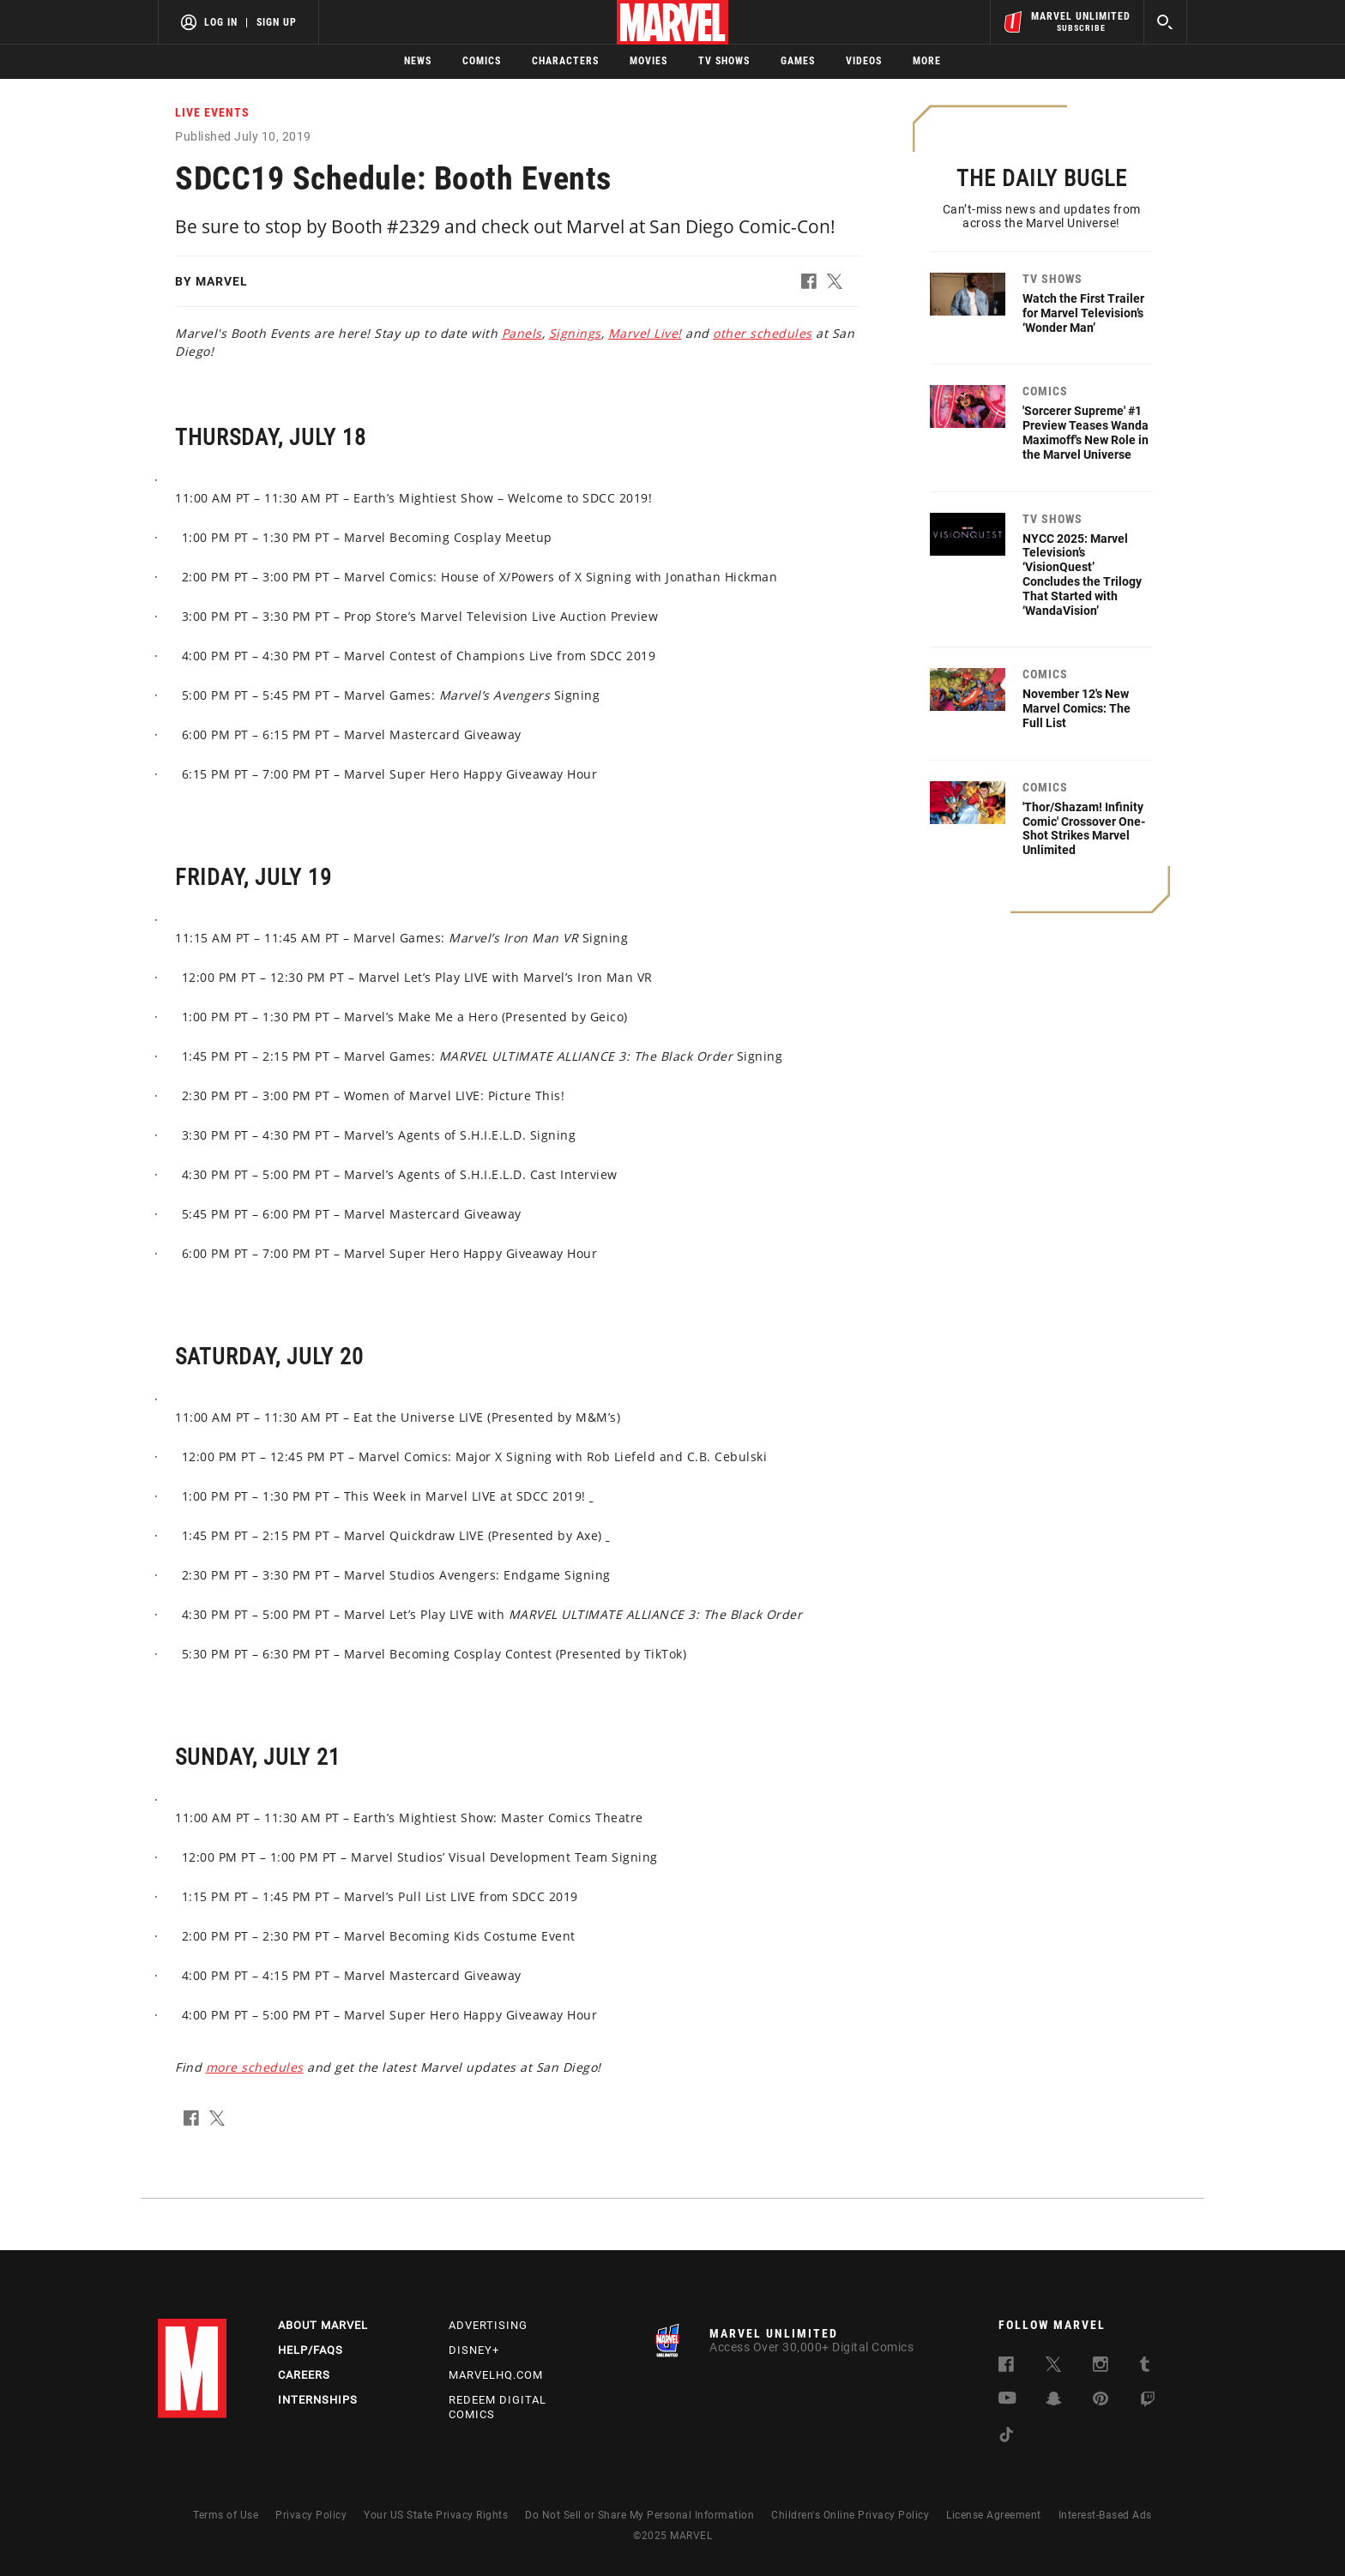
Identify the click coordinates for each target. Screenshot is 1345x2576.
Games (798, 61)
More (927, 61)
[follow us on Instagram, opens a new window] (1100, 2367)
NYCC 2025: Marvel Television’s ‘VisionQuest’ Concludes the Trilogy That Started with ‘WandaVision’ (1082, 574)
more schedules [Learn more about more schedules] (255, 2067)
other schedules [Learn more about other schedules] (762, 333)
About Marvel (323, 2325)
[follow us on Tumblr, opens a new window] (1144, 2367)
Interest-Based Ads (1105, 2515)
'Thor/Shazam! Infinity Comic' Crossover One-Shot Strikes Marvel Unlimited (1083, 828)
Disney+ (474, 2350)
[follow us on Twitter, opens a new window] (1053, 2367)
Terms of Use (225, 2515)
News (417, 61)
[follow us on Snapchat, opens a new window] (1054, 2401)
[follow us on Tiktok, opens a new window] (1006, 2437)
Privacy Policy (311, 2515)
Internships (318, 2399)
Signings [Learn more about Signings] (575, 333)
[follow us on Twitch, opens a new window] (1147, 2402)
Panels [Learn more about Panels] (522, 333)
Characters (565, 61)
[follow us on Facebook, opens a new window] (1006, 2367)
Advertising (488, 2325)
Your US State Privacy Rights (436, 2515)
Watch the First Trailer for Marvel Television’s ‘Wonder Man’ (1083, 313)
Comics (481, 61)
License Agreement (993, 2515)
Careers (304, 2374)
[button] (814, 285)
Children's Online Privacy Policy (850, 2515)
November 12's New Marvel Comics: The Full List (1076, 708)
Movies (648, 61)
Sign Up (276, 22)
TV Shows (724, 61)
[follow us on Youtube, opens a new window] (1007, 2400)
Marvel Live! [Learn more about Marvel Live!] (645, 333)
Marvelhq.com (496, 2374)
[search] (1165, 22)
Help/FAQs (310, 2350)
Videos (864, 61)
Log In (221, 22)
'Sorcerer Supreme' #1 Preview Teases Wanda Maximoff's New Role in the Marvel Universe (1085, 432)
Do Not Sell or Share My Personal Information (639, 2515)
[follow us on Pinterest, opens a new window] (1100, 2400)
